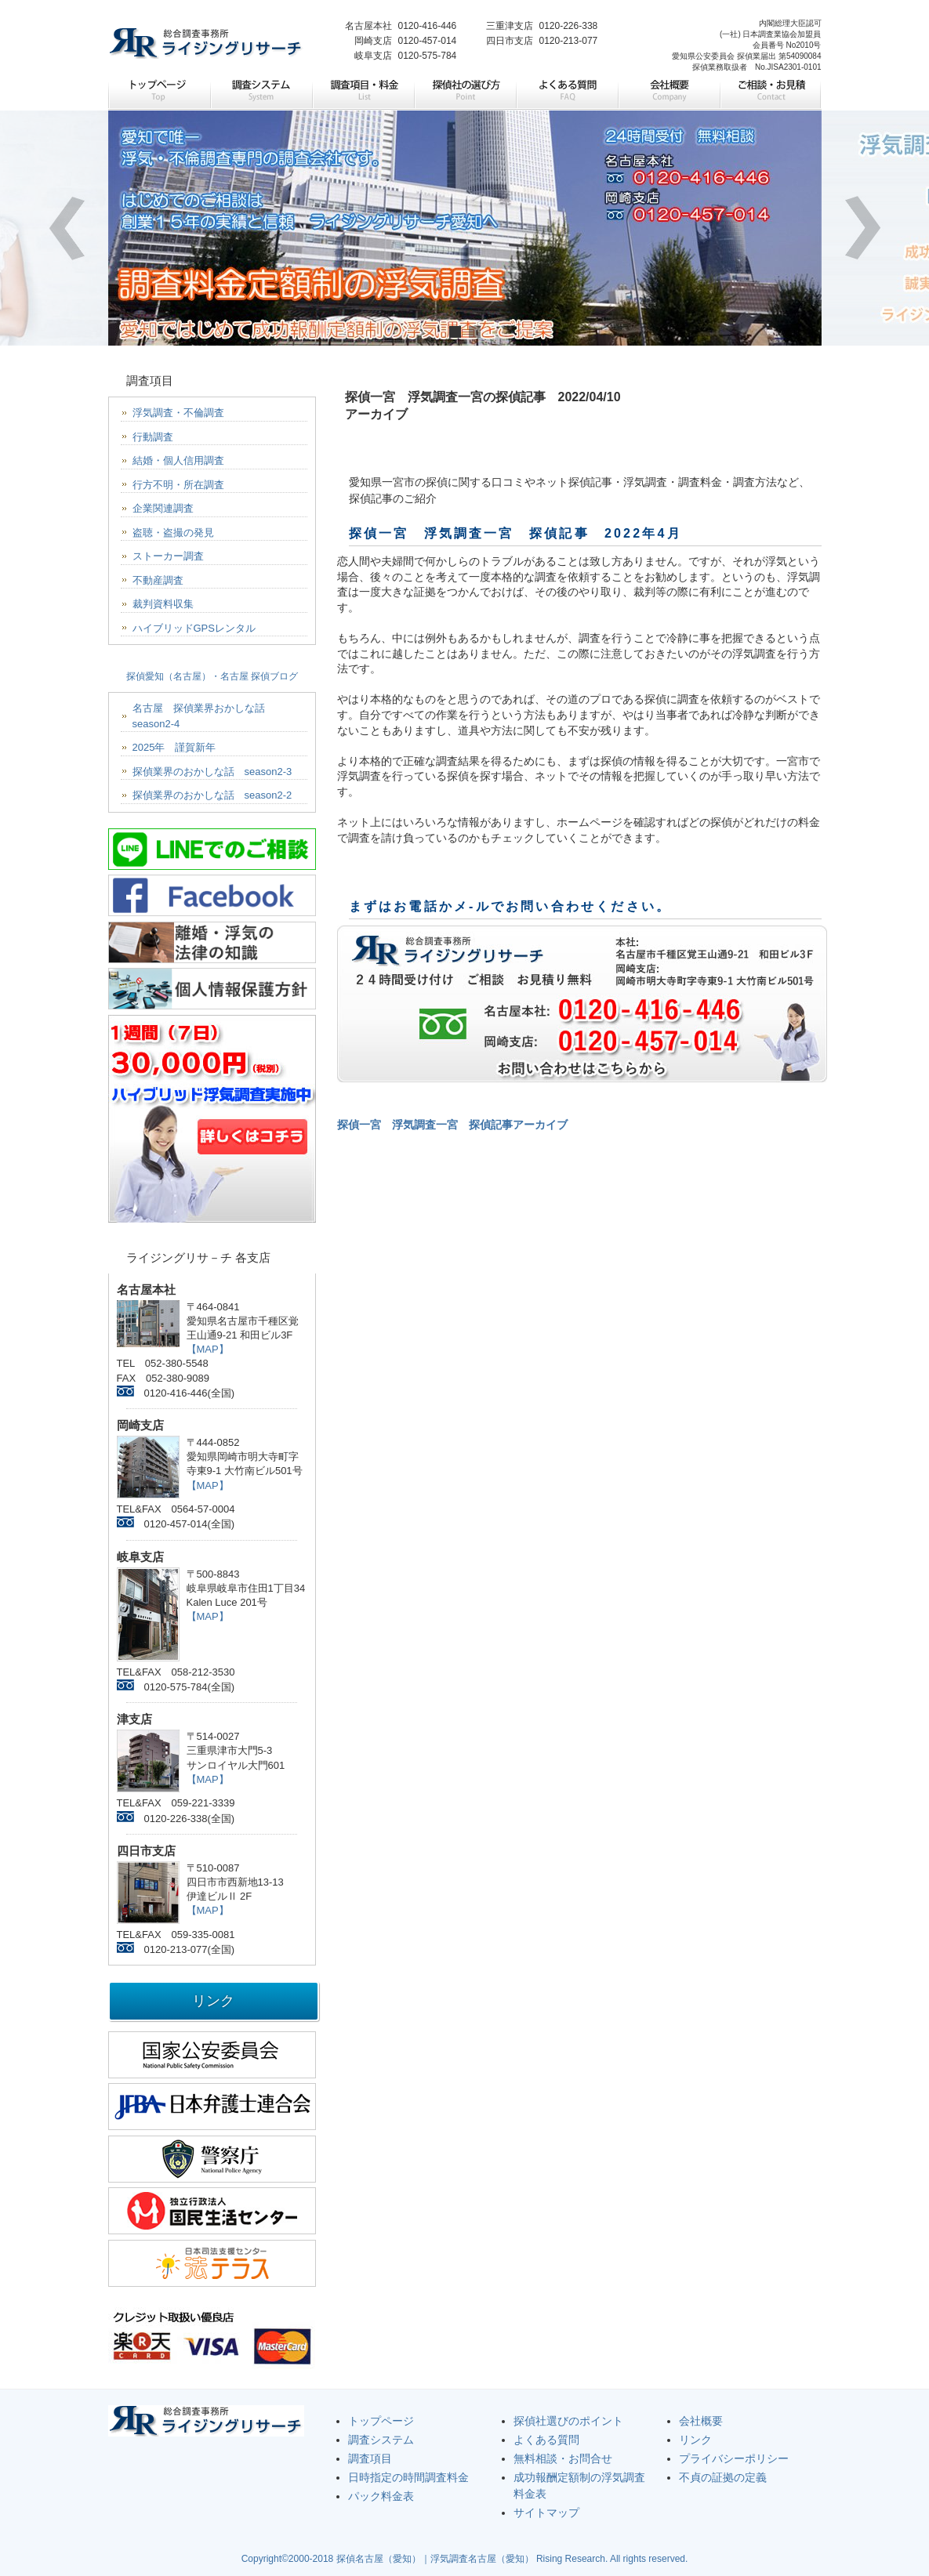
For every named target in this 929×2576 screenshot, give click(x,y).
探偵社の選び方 (465, 92)
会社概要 (669, 92)
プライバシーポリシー (734, 2458)
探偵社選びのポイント (568, 2421)
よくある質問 (567, 92)
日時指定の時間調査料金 (408, 2477)
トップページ (159, 92)
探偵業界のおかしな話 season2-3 (212, 771)
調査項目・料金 (363, 92)
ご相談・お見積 (771, 92)
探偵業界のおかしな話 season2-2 (212, 795)
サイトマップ (546, 2512)
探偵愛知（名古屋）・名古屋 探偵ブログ (212, 676)
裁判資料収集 (163, 604)
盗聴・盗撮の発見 (173, 532)
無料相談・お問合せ (562, 2458)
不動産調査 (157, 580)
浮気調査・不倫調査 (178, 412)
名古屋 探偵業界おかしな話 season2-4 (203, 716)
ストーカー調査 (168, 556)
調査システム (261, 92)
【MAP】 (208, 1349)
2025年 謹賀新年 (174, 747)
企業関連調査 (163, 508)
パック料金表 (381, 2496)
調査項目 (370, 2458)
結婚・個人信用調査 (178, 460)
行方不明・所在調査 (178, 485)
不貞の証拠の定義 (723, 2477)
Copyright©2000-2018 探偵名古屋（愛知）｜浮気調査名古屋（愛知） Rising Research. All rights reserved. (464, 2558)
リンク (695, 2439)
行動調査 (152, 437)
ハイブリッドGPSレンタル (194, 628)
